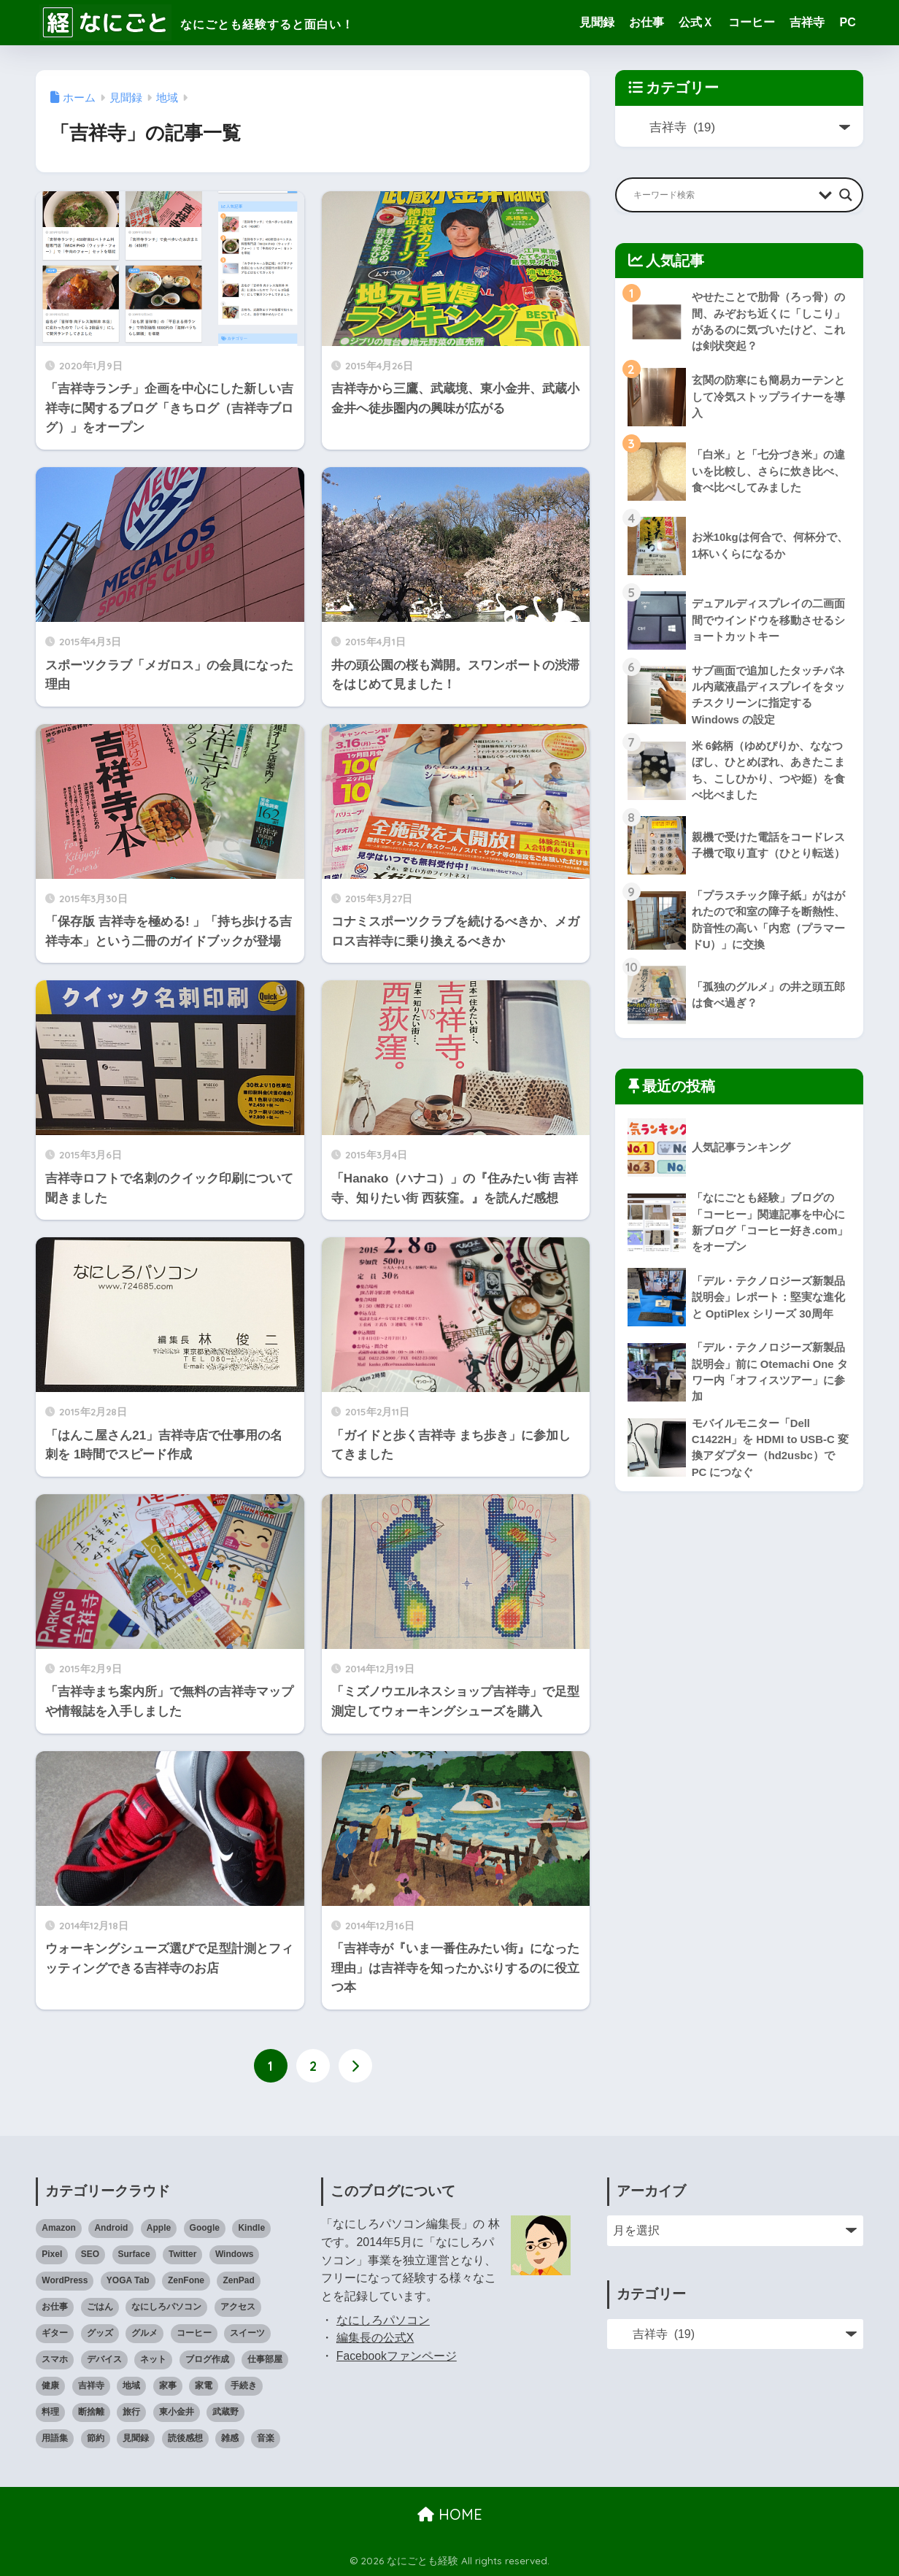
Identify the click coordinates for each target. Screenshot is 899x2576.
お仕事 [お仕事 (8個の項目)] (55, 2307)
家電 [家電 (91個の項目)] (203, 2385)
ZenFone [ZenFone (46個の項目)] (186, 2280)
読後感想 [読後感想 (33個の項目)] (185, 2438)
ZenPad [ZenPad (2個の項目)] (238, 2280)
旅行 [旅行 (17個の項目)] (131, 2412)
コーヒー (751, 22)
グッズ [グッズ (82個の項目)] (100, 2333)
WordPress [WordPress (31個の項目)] (65, 2280)
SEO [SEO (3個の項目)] (90, 2254)
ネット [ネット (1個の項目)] (153, 2359)
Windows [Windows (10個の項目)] (234, 2254)
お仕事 (646, 22)
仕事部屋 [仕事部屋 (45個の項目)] (264, 2359)
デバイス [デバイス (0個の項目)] (104, 2359)
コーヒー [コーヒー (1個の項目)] (194, 2333)
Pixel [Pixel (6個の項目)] (52, 2254)
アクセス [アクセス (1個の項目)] (237, 2307)
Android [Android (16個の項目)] (111, 2228)
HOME (449, 2513)
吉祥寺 (807, 22)
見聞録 (596, 22)
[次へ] (355, 2066)
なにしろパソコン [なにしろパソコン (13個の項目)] (166, 2307)
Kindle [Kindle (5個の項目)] (251, 2228)
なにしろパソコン (383, 2320)
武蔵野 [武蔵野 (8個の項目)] (225, 2412)
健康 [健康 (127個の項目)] (50, 2385)
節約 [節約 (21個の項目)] (95, 2438)
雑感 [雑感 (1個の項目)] (230, 2438)
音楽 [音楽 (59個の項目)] (265, 2438)
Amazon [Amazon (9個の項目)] (59, 2228)
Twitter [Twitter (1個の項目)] (182, 2254)
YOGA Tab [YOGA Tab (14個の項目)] (128, 2280)
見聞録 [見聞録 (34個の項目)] (136, 2438)
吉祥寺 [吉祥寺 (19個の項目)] (91, 2385)
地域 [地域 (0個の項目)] (131, 2385)
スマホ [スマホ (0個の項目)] (55, 2359)
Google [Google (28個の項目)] (205, 2228)
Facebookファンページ (397, 2356)
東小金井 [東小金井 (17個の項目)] (176, 2412)
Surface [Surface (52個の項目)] (134, 2254)
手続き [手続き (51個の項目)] (244, 2385)
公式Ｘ (696, 22)
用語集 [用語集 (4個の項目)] (55, 2438)
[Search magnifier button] (846, 195)
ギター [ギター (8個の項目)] (55, 2333)
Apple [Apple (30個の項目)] (159, 2228)
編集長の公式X (375, 2337)
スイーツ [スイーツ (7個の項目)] (247, 2333)
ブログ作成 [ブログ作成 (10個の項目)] (207, 2359)
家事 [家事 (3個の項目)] (168, 2385)
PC (847, 22)
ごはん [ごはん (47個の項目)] (100, 2307)
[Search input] (722, 195)
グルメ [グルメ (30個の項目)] (144, 2333)
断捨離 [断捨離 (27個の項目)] (91, 2412)
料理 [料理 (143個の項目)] (50, 2412)
